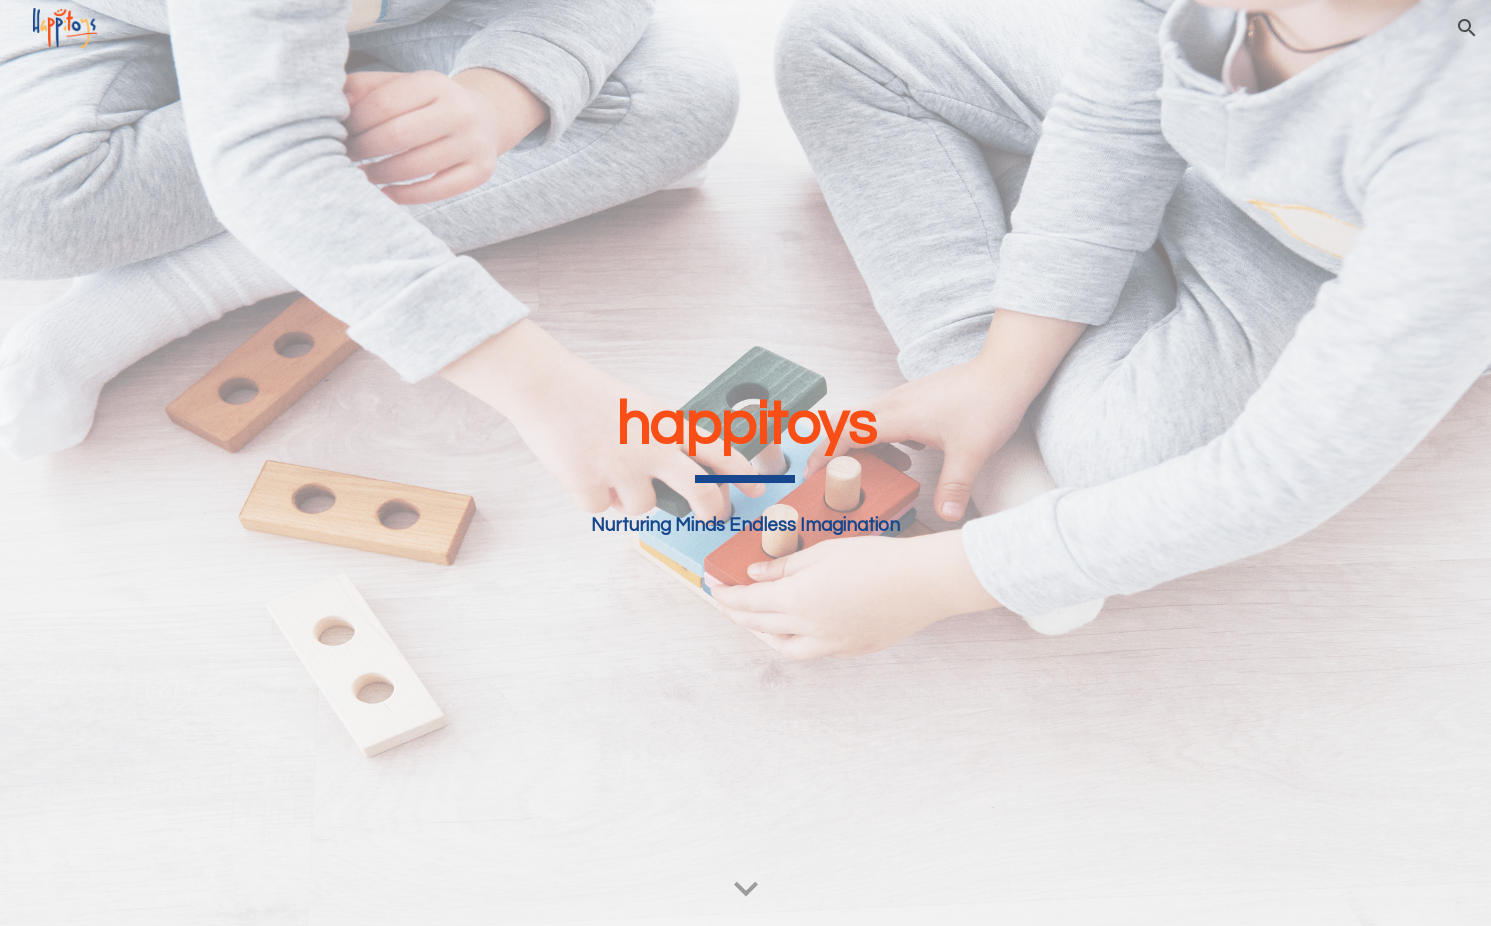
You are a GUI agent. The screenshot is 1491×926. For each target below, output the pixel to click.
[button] (1467, 28)
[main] (746, 434)
